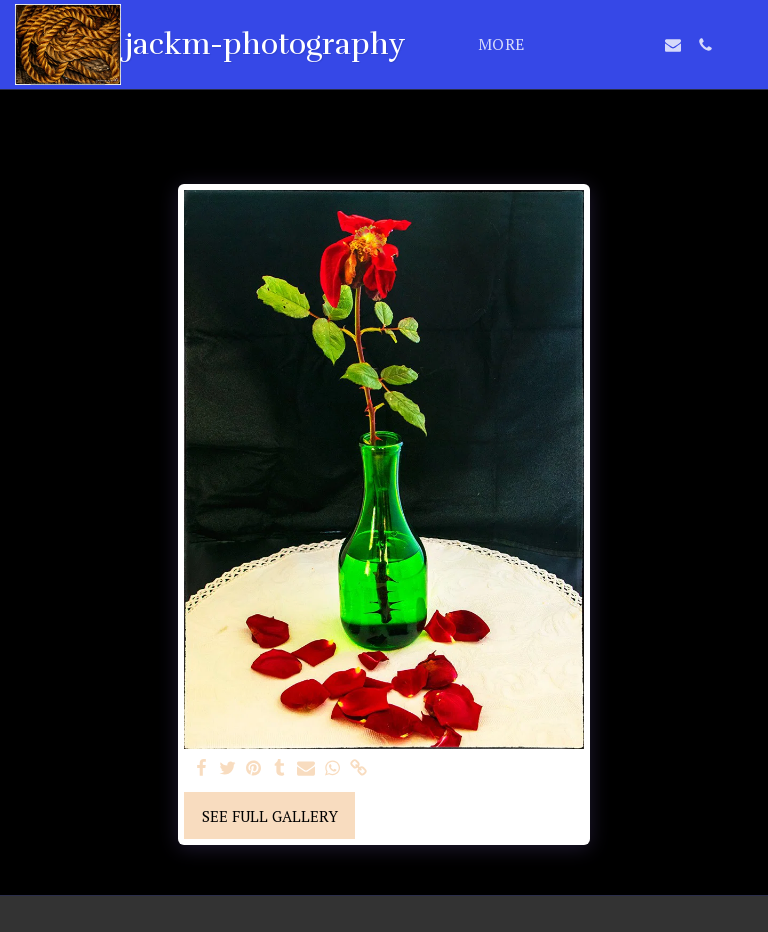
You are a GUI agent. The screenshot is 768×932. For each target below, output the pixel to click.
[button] (577, 45)
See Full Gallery (270, 816)
